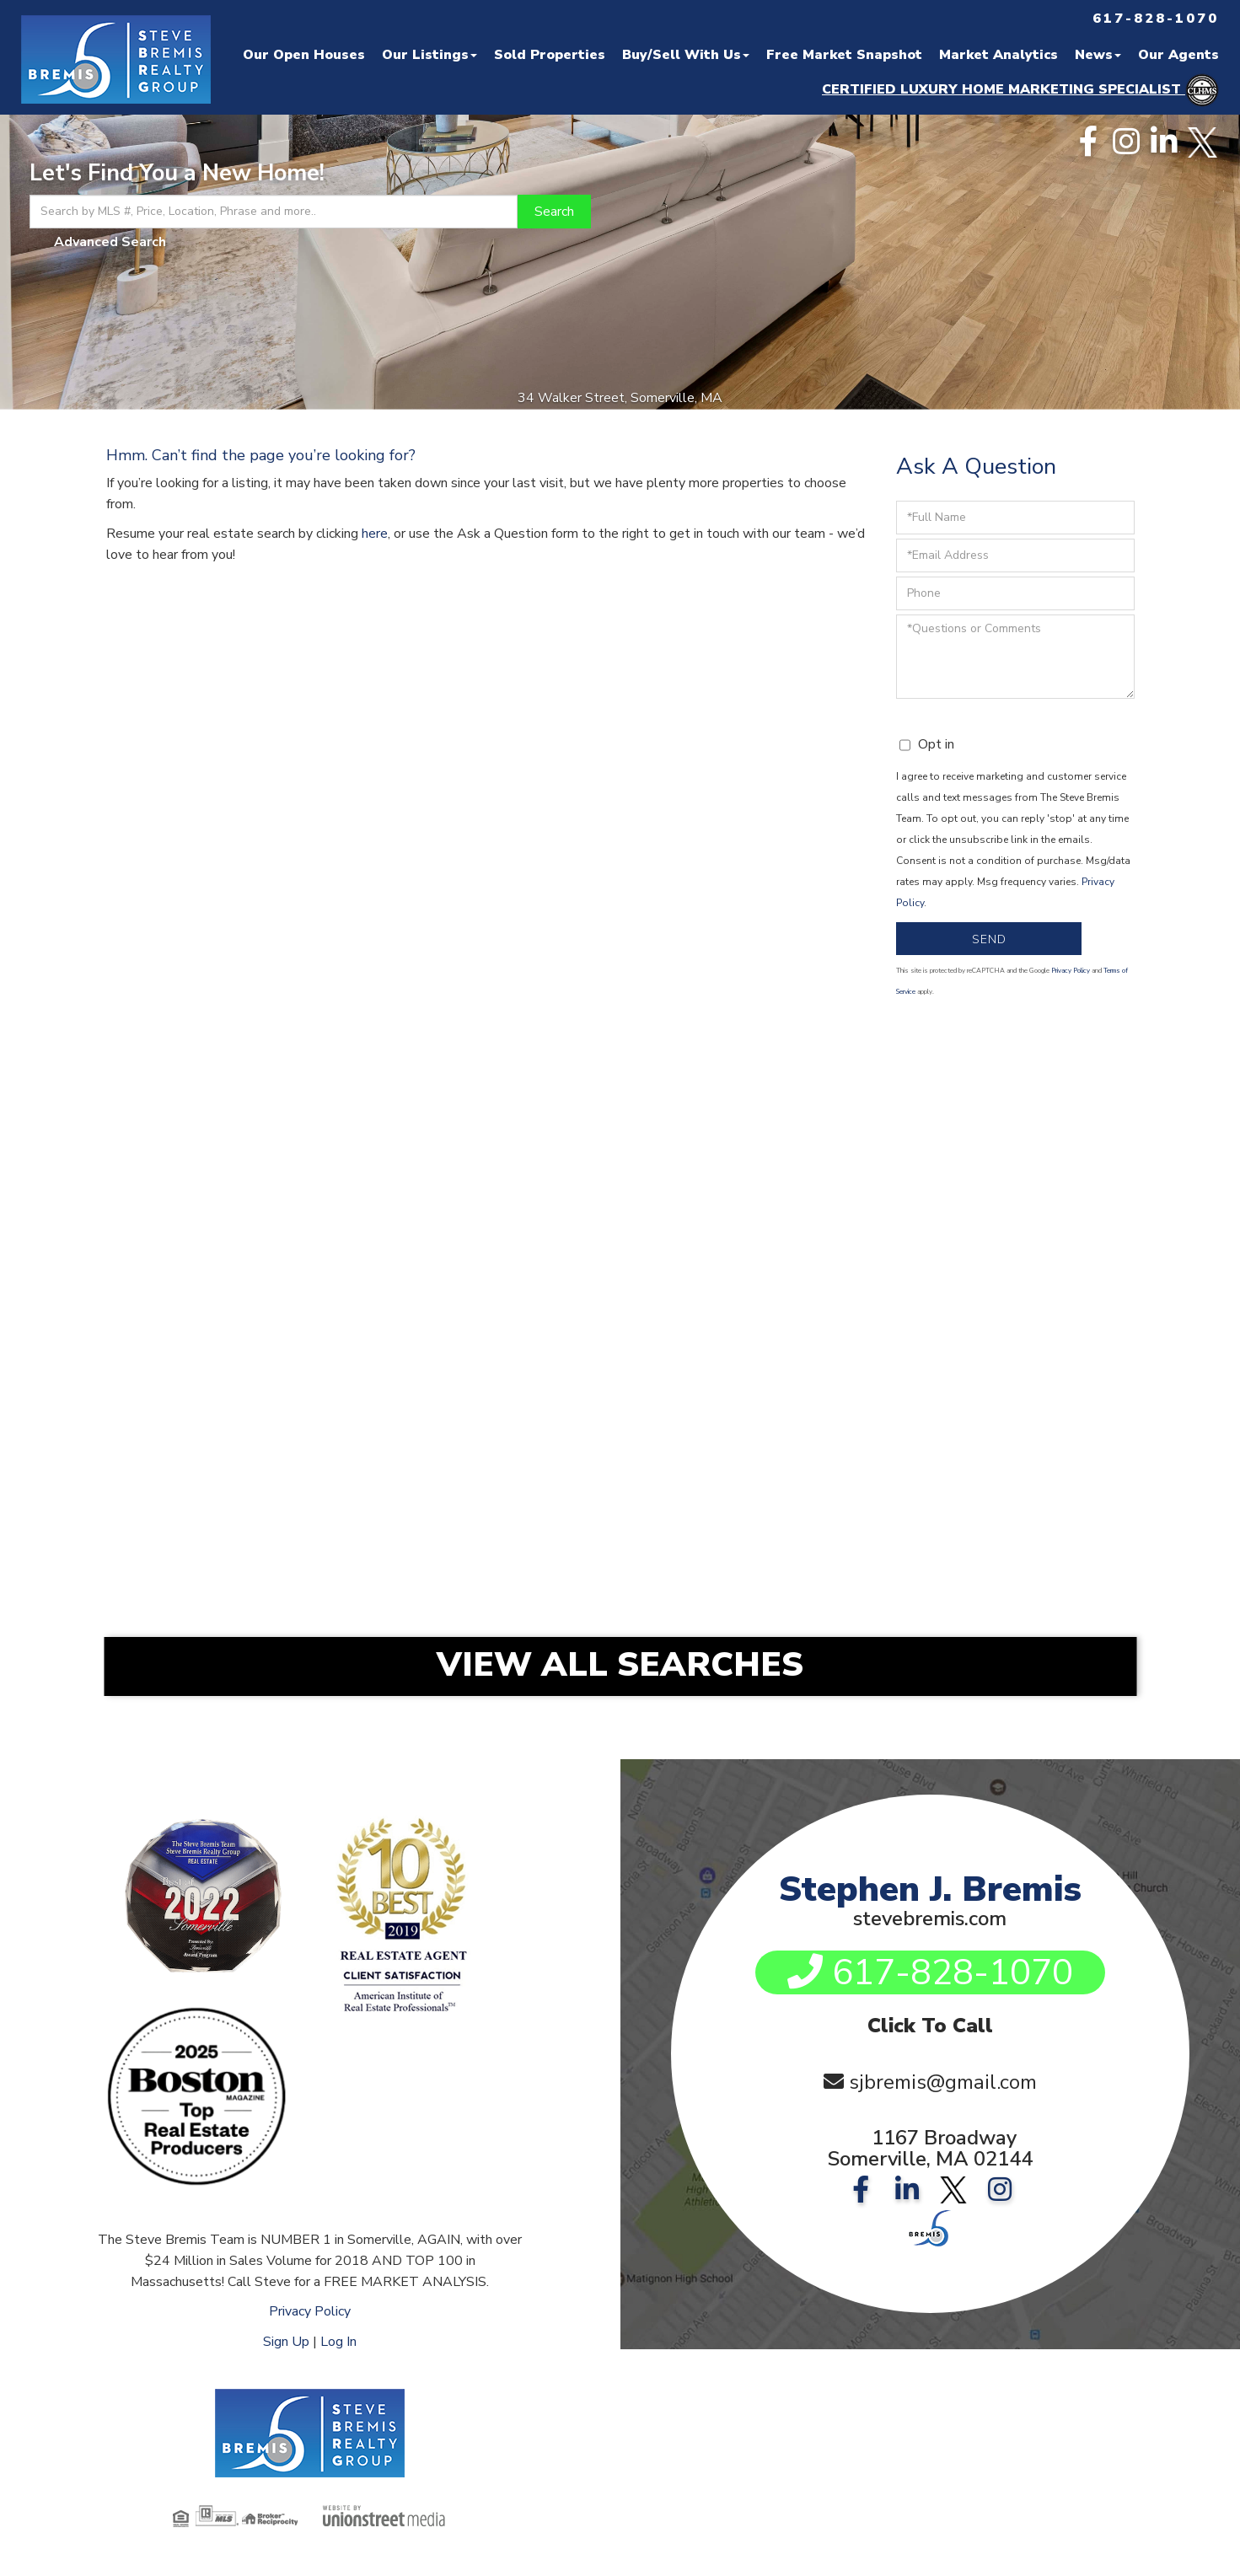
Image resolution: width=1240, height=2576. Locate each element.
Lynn (283, 1505)
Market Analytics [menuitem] (998, 55)
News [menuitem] (1098, 55)
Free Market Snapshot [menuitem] (844, 55)
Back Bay (283, 1320)
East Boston (634, 1320)
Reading (634, 1366)
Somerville (634, 1227)
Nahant (985, 1505)
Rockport (283, 1598)
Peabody (985, 1552)
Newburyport (634, 1552)
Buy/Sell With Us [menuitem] (685, 55)
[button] (554, 211)
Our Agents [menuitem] (1178, 55)
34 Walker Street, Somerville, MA (620, 398)
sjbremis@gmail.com (943, 2082)
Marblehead (634, 1505)
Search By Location (612, 1172)
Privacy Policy (1070, 970)
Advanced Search (110, 242)
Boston (283, 1366)
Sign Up (286, 2341)
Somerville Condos (283, 1227)
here (375, 533)
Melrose (283, 1459)
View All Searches (620, 1665)
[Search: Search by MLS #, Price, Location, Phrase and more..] (274, 211)
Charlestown (986, 1320)
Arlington (634, 1459)
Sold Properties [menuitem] (549, 55)
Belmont (985, 1459)
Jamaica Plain (985, 1274)
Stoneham (283, 1413)
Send (989, 939)
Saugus (634, 1598)
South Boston (634, 1274)
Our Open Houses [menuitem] (304, 55)
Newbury (283, 1552)
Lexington (986, 1413)
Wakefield (986, 1366)
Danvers (634, 1413)
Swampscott (985, 1598)
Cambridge (282, 1274)
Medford (985, 1227)
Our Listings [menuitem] (429, 55)
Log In (338, 2341)
